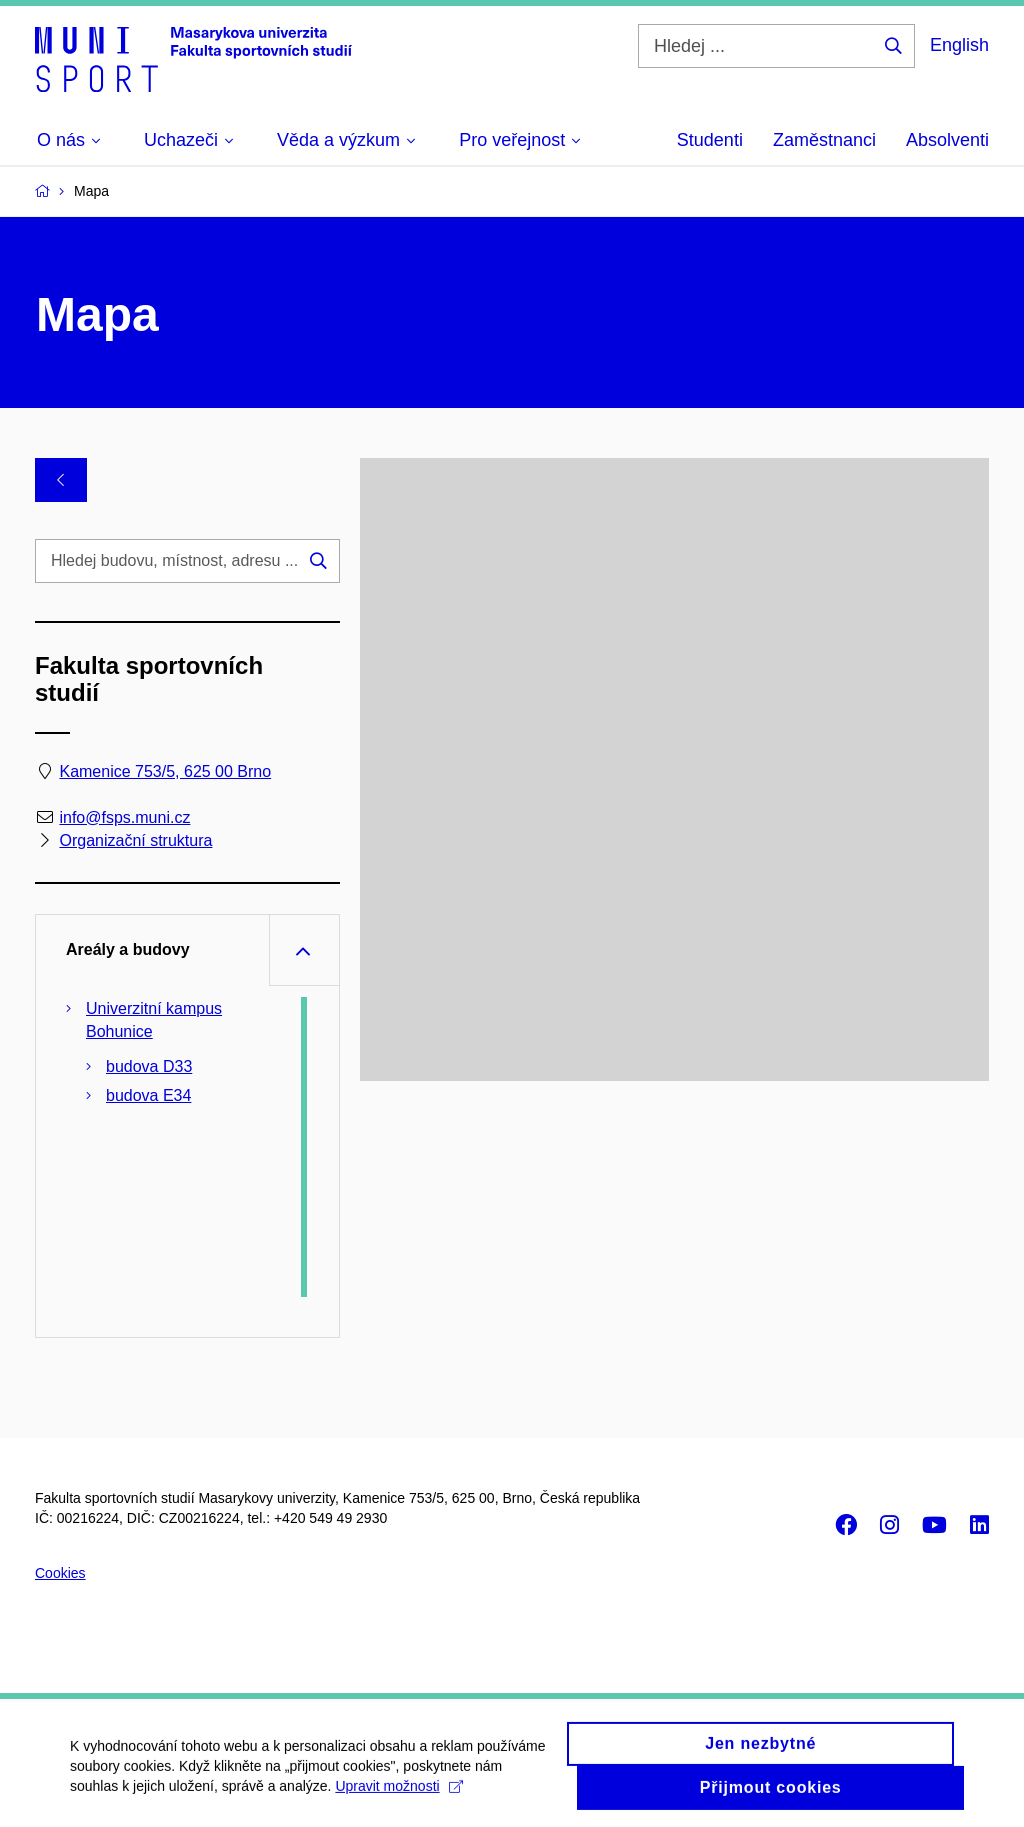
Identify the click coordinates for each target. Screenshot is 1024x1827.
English (959, 45)
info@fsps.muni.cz (124, 817)
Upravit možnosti (398, 1795)
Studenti (710, 140)
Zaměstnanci (824, 140)
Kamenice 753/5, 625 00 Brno (165, 771)
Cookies (60, 1573)
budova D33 (149, 1066)
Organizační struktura (135, 840)
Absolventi (947, 140)
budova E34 (148, 1095)
